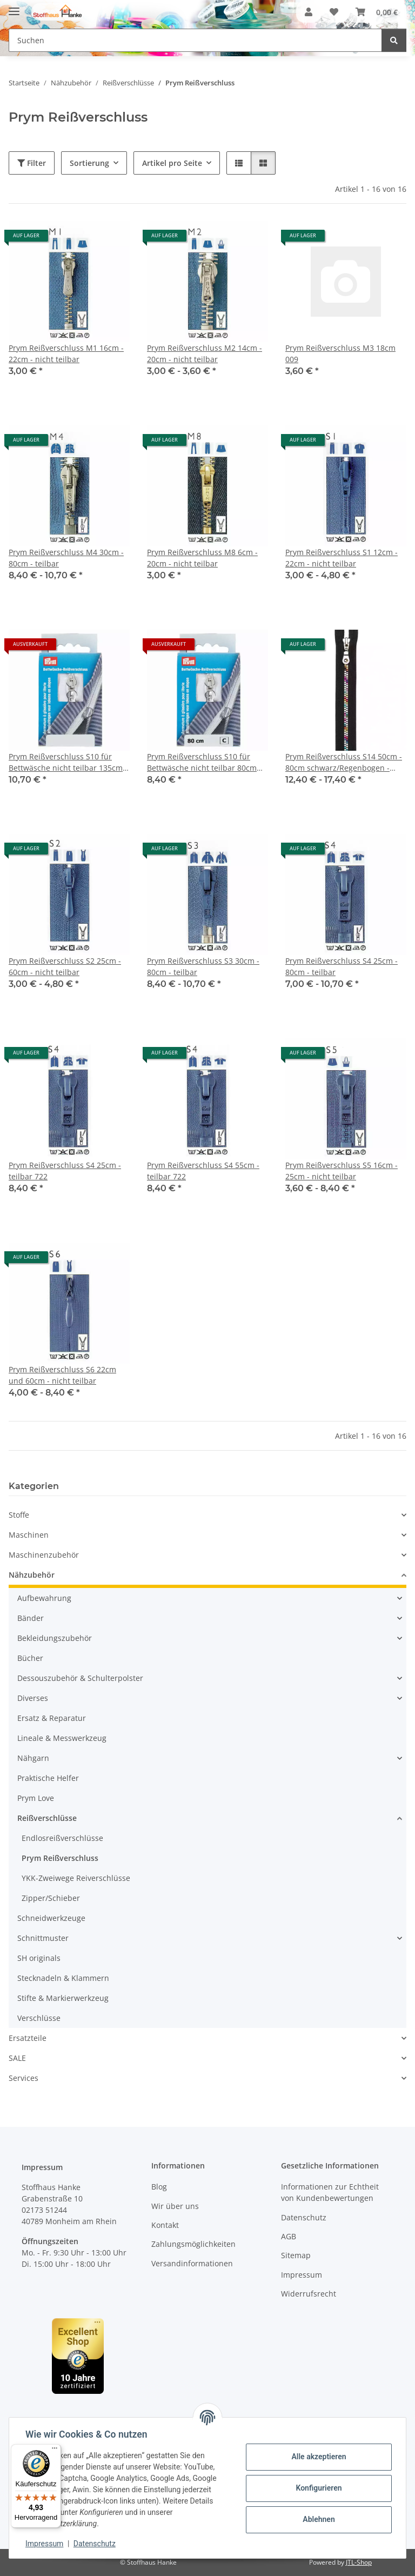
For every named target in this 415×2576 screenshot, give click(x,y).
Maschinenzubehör (44, 1555)
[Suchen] (393, 40)
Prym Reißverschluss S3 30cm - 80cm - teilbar (203, 966)
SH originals (39, 1958)
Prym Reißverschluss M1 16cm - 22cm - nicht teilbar (66, 353)
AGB (288, 2236)
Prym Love (35, 1798)
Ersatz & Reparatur (51, 1718)
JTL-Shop (359, 2562)
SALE (17, 2058)
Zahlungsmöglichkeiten (193, 2244)
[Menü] (54, 2450)
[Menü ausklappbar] (14, 7)
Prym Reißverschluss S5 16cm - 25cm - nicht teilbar (341, 1171)
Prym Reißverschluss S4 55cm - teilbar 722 (203, 1171)
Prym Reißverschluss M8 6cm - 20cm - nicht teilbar (202, 558)
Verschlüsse (39, 2018)
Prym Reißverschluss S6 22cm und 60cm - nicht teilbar (62, 1375)
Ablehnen (317, 2519)
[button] (308, 12)
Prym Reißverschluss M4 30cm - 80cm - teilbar (66, 558)
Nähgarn (33, 1758)
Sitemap (296, 2255)
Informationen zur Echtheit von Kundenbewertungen (330, 2192)
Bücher (30, 1658)
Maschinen (29, 1535)
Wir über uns (175, 2206)
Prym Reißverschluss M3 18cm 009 (340, 353)
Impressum (45, 2543)
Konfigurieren (317, 2488)
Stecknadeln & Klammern (63, 1978)
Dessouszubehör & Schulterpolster (80, 1678)
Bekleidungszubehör (54, 1638)
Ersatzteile (27, 2038)
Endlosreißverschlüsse (62, 1838)
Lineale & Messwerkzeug (61, 1738)
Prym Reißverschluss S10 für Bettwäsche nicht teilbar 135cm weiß (66, 762)
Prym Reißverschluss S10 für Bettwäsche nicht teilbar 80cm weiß (202, 762)
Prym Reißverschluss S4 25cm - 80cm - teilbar (341, 966)
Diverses (32, 1698)
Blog (159, 2186)
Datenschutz (96, 2543)
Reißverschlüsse (47, 1818)
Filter (31, 163)
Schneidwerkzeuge (51, 1918)
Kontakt (165, 2225)
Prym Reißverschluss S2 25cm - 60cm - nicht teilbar (65, 966)
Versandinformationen (192, 2263)
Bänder (30, 1618)
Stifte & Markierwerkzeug (63, 1998)
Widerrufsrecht (308, 2293)
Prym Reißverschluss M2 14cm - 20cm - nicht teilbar (204, 353)
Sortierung (89, 163)
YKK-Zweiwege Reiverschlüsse (76, 1878)
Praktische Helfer (48, 1778)
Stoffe (19, 1515)
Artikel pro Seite (172, 163)
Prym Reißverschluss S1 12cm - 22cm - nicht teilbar (341, 558)
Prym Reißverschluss (60, 1858)
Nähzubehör (32, 1575)
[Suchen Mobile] (195, 40)
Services (23, 2078)
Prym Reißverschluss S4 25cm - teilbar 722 (65, 1171)
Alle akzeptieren (317, 2456)
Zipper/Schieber (51, 1898)
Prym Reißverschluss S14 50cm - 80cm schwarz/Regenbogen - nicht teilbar (343, 762)
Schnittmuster (43, 1938)
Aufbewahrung (44, 1598)
